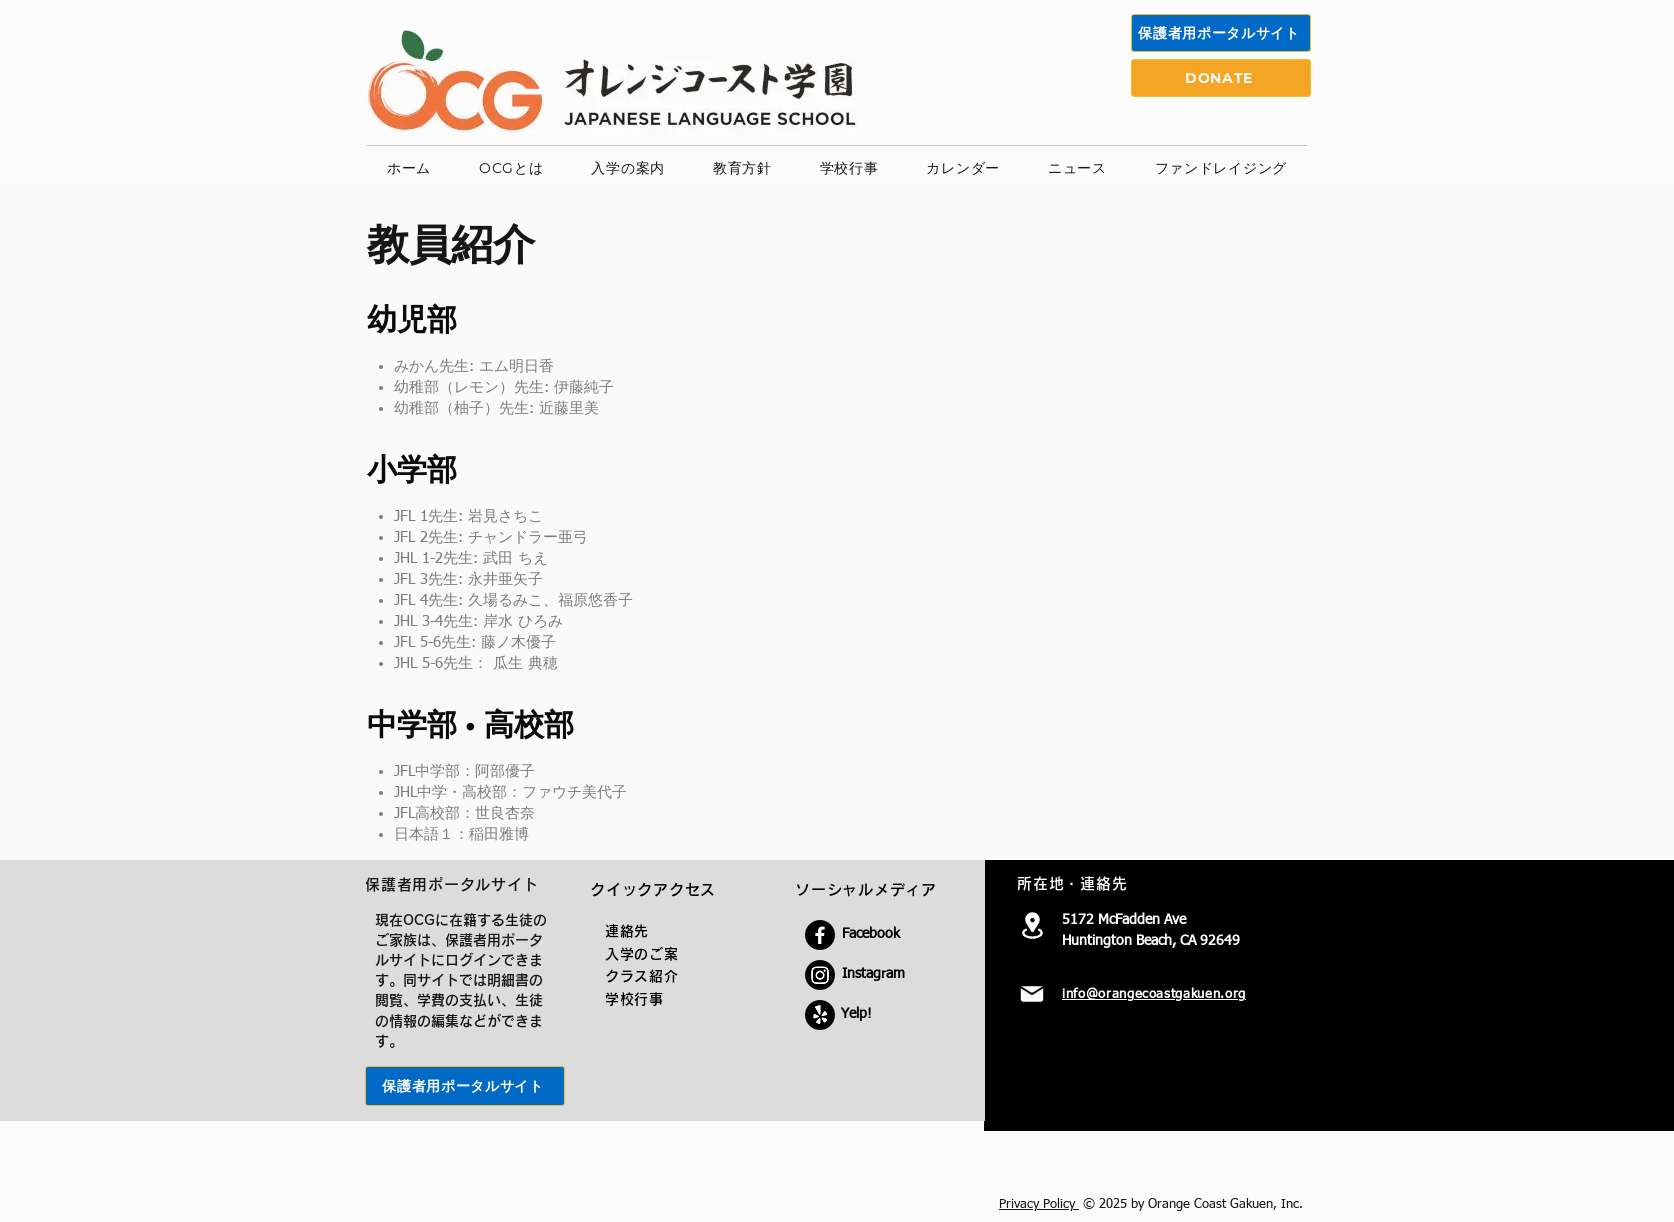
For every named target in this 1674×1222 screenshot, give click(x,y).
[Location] (1032, 925)
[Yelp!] (820, 1015)
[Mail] (1032, 994)
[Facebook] (820, 935)
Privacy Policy (1039, 1204)
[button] (511, 168)
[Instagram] (820, 975)
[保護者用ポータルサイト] (1221, 33)
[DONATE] (1221, 78)
